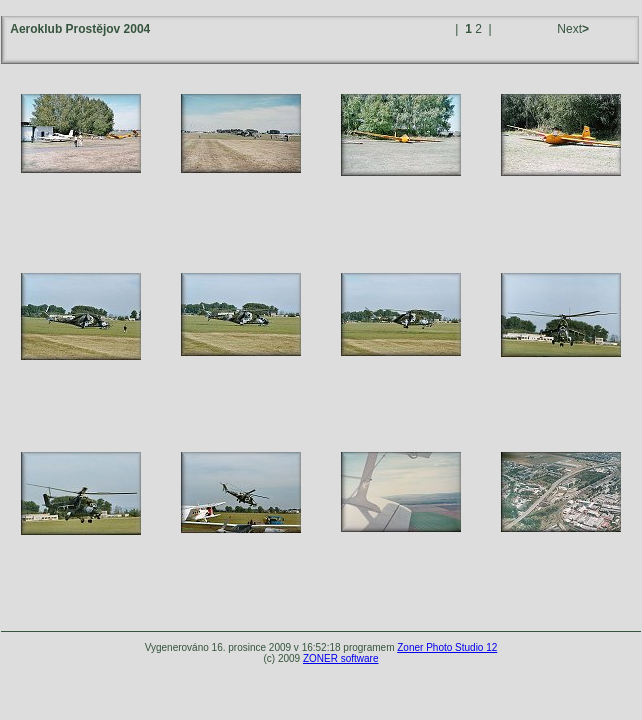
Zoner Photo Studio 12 (447, 647)
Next (571, 29)
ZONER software (341, 658)
